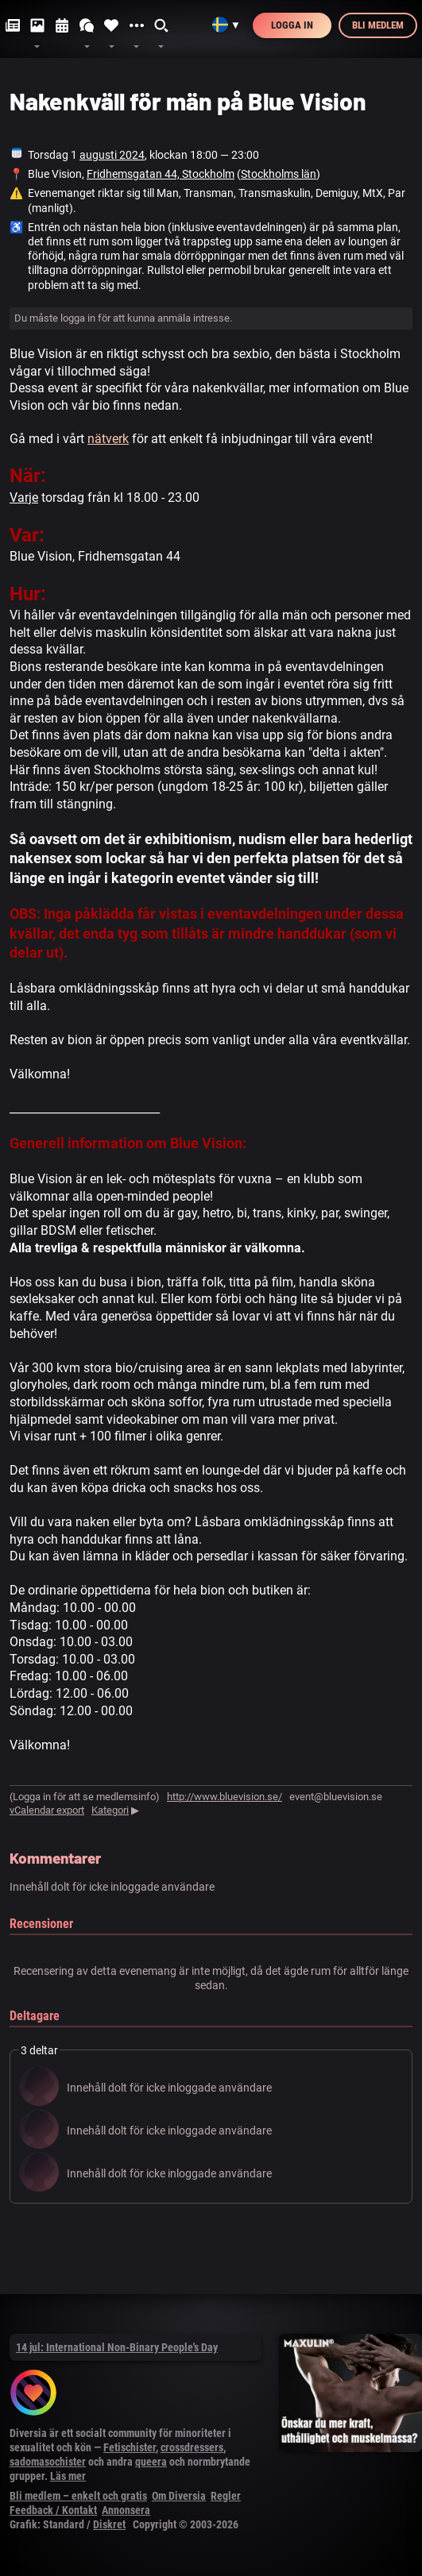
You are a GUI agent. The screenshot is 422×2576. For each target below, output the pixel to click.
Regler (226, 2495)
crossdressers (192, 2447)
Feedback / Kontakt (53, 2510)
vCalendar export (47, 1810)
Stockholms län (278, 174)
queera (151, 2461)
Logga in (292, 25)
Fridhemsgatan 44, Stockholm (160, 174)
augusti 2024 (112, 154)
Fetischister (129, 2447)
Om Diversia (179, 2495)
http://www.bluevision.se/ (224, 1797)
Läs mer (68, 2476)
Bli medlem (378, 25)
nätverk (108, 438)
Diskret (109, 2524)
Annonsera (126, 2510)
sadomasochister (48, 2461)
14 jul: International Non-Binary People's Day (117, 2347)
